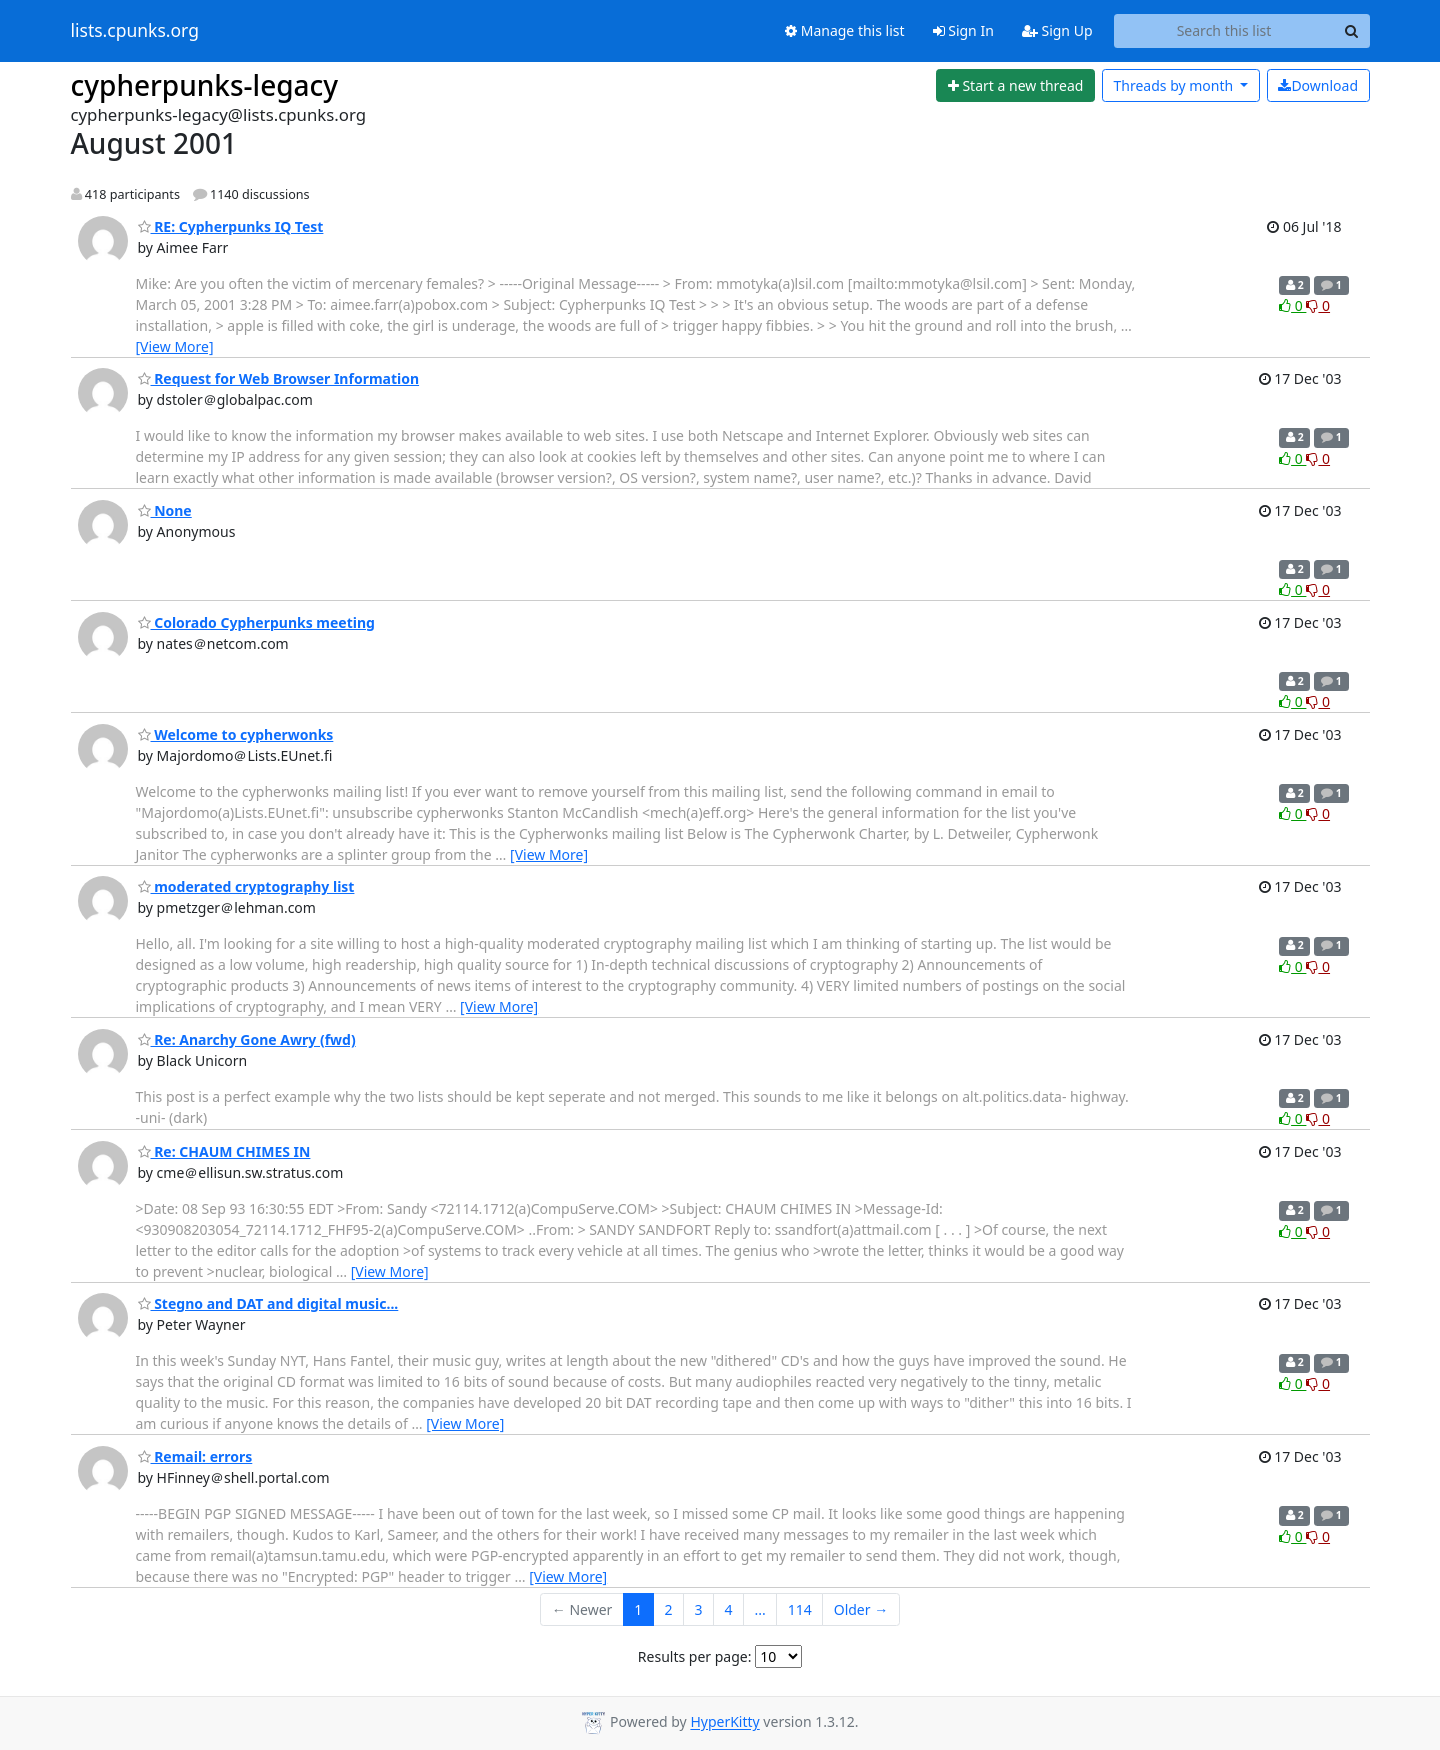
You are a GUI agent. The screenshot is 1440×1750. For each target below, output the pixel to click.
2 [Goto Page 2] (668, 1609)
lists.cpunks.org (135, 31)
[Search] (1352, 31)
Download (1318, 85)
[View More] (175, 346)
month (1174, 85)
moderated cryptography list (246, 886)
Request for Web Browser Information (279, 378)
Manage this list (845, 30)
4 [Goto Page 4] (728, 1609)
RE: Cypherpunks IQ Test (231, 226)
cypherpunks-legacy (205, 85)
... (759, 1609)
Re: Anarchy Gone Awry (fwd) (247, 1039)
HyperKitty (724, 1722)
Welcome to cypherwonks (236, 734)
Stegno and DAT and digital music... (268, 1303)
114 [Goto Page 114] (800, 1609)
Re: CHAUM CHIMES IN (224, 1151)
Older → (861, 1609)
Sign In (963, 30)
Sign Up (1057, 30)
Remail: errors (195, 1456)
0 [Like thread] (1292, 305)
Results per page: (695, 1656)
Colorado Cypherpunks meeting (256, 622)
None (165, 510)
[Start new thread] (1015, 86)
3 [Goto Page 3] (698, 1609)
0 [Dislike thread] (1318, 305)
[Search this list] (1224, 31)
